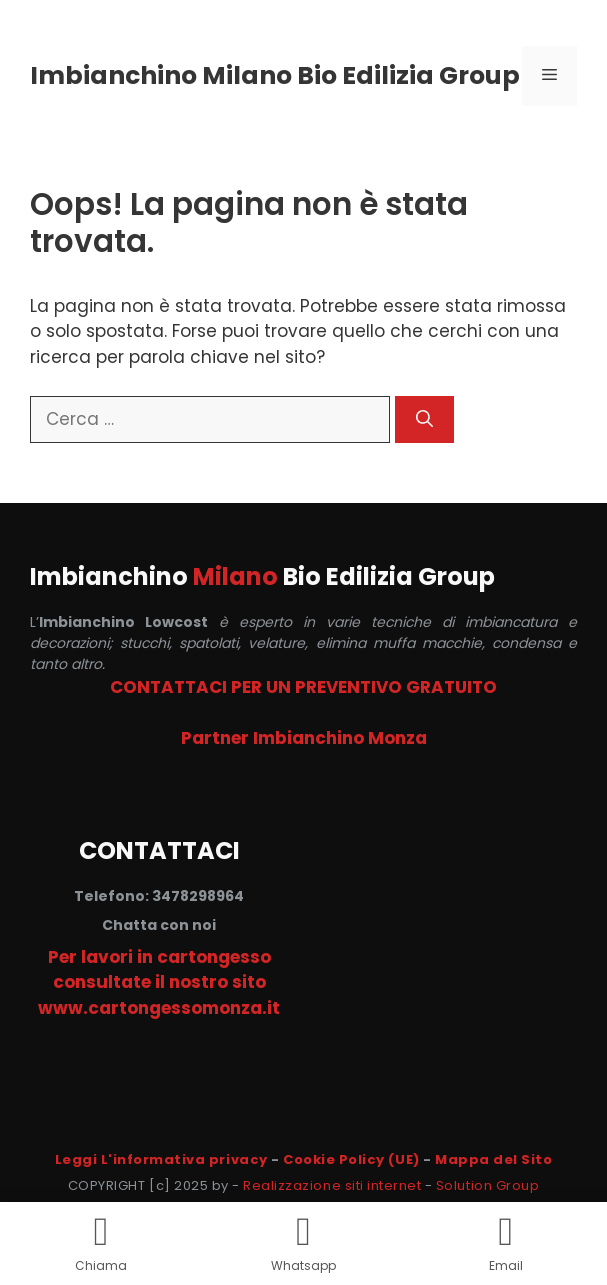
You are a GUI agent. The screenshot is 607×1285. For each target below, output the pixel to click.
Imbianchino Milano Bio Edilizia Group (275, 75)
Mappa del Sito (493, 1159)
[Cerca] (424, 420)
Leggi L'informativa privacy (161, 1159)
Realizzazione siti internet (332, 1185)
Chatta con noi (159, 925)
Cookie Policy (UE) (351, 1159)
